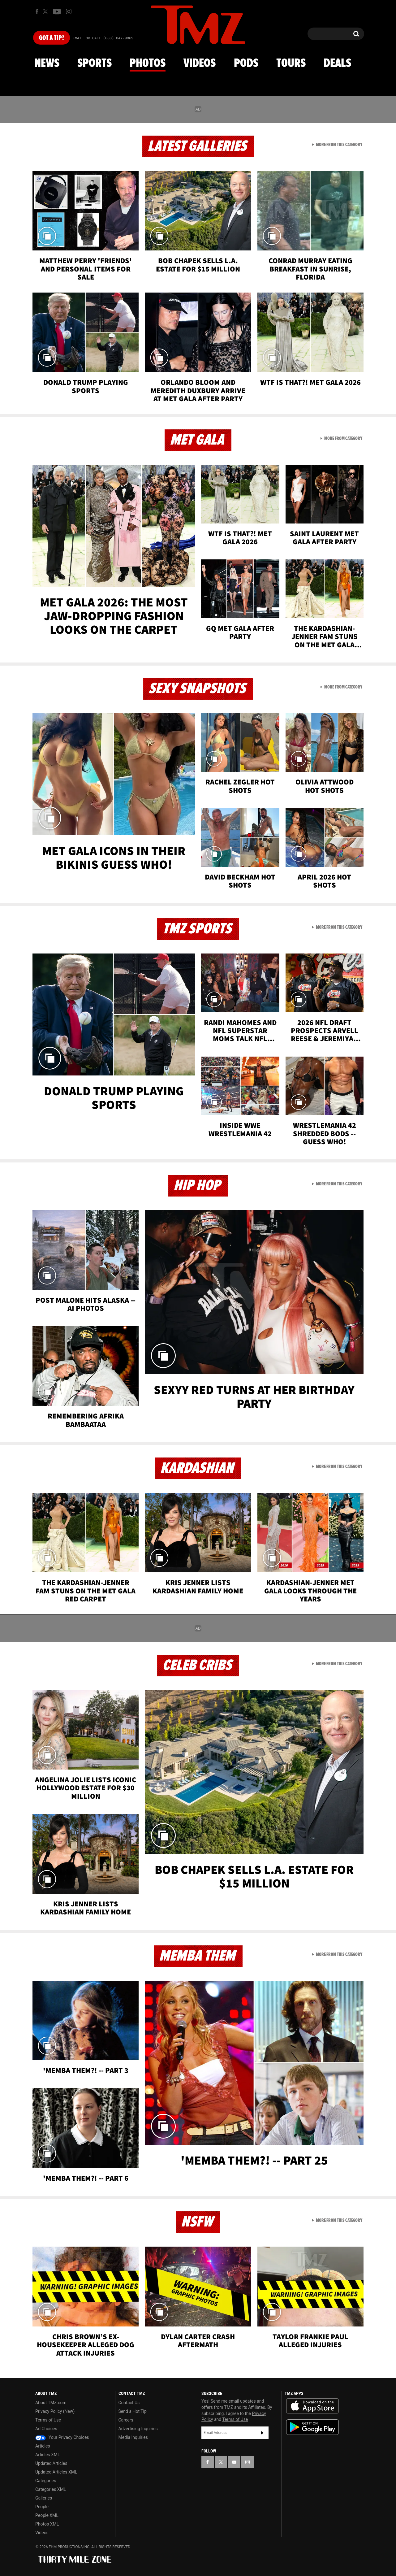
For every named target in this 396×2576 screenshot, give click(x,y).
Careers (125, 2419)
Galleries (43, 2498)
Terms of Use (48, 2419)
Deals (337, 63)
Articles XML (47, 2454)
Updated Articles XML (56, 2472)
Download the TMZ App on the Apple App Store (312, 2406)
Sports (94, 63)
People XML (46, 2515)
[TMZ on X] (46, 11)
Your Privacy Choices (62, 2437)
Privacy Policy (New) (55, 2411)
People (42, 2506)
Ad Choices (46, 2428)
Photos (148, 63)
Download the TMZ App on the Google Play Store (312, 2427)
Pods (246, 63)
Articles (42, 2446)
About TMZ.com (51, 2402)
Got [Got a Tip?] (51, 38)
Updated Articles (51, 2463)
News (46, 63)
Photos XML (47, 2524)
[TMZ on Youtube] (56, 11)
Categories (45, 2480)
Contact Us (129, 2402)
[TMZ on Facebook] (37, 11)
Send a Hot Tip (132, 2411)
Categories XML (50, 2489)
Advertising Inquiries (138, 2428)
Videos (199, 63)
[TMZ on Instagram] (68, 11)
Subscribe (262, 2432)
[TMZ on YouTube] (234, 2462)
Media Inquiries (133, 2437)
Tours (291, 63)
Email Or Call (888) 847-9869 (103, 38)
